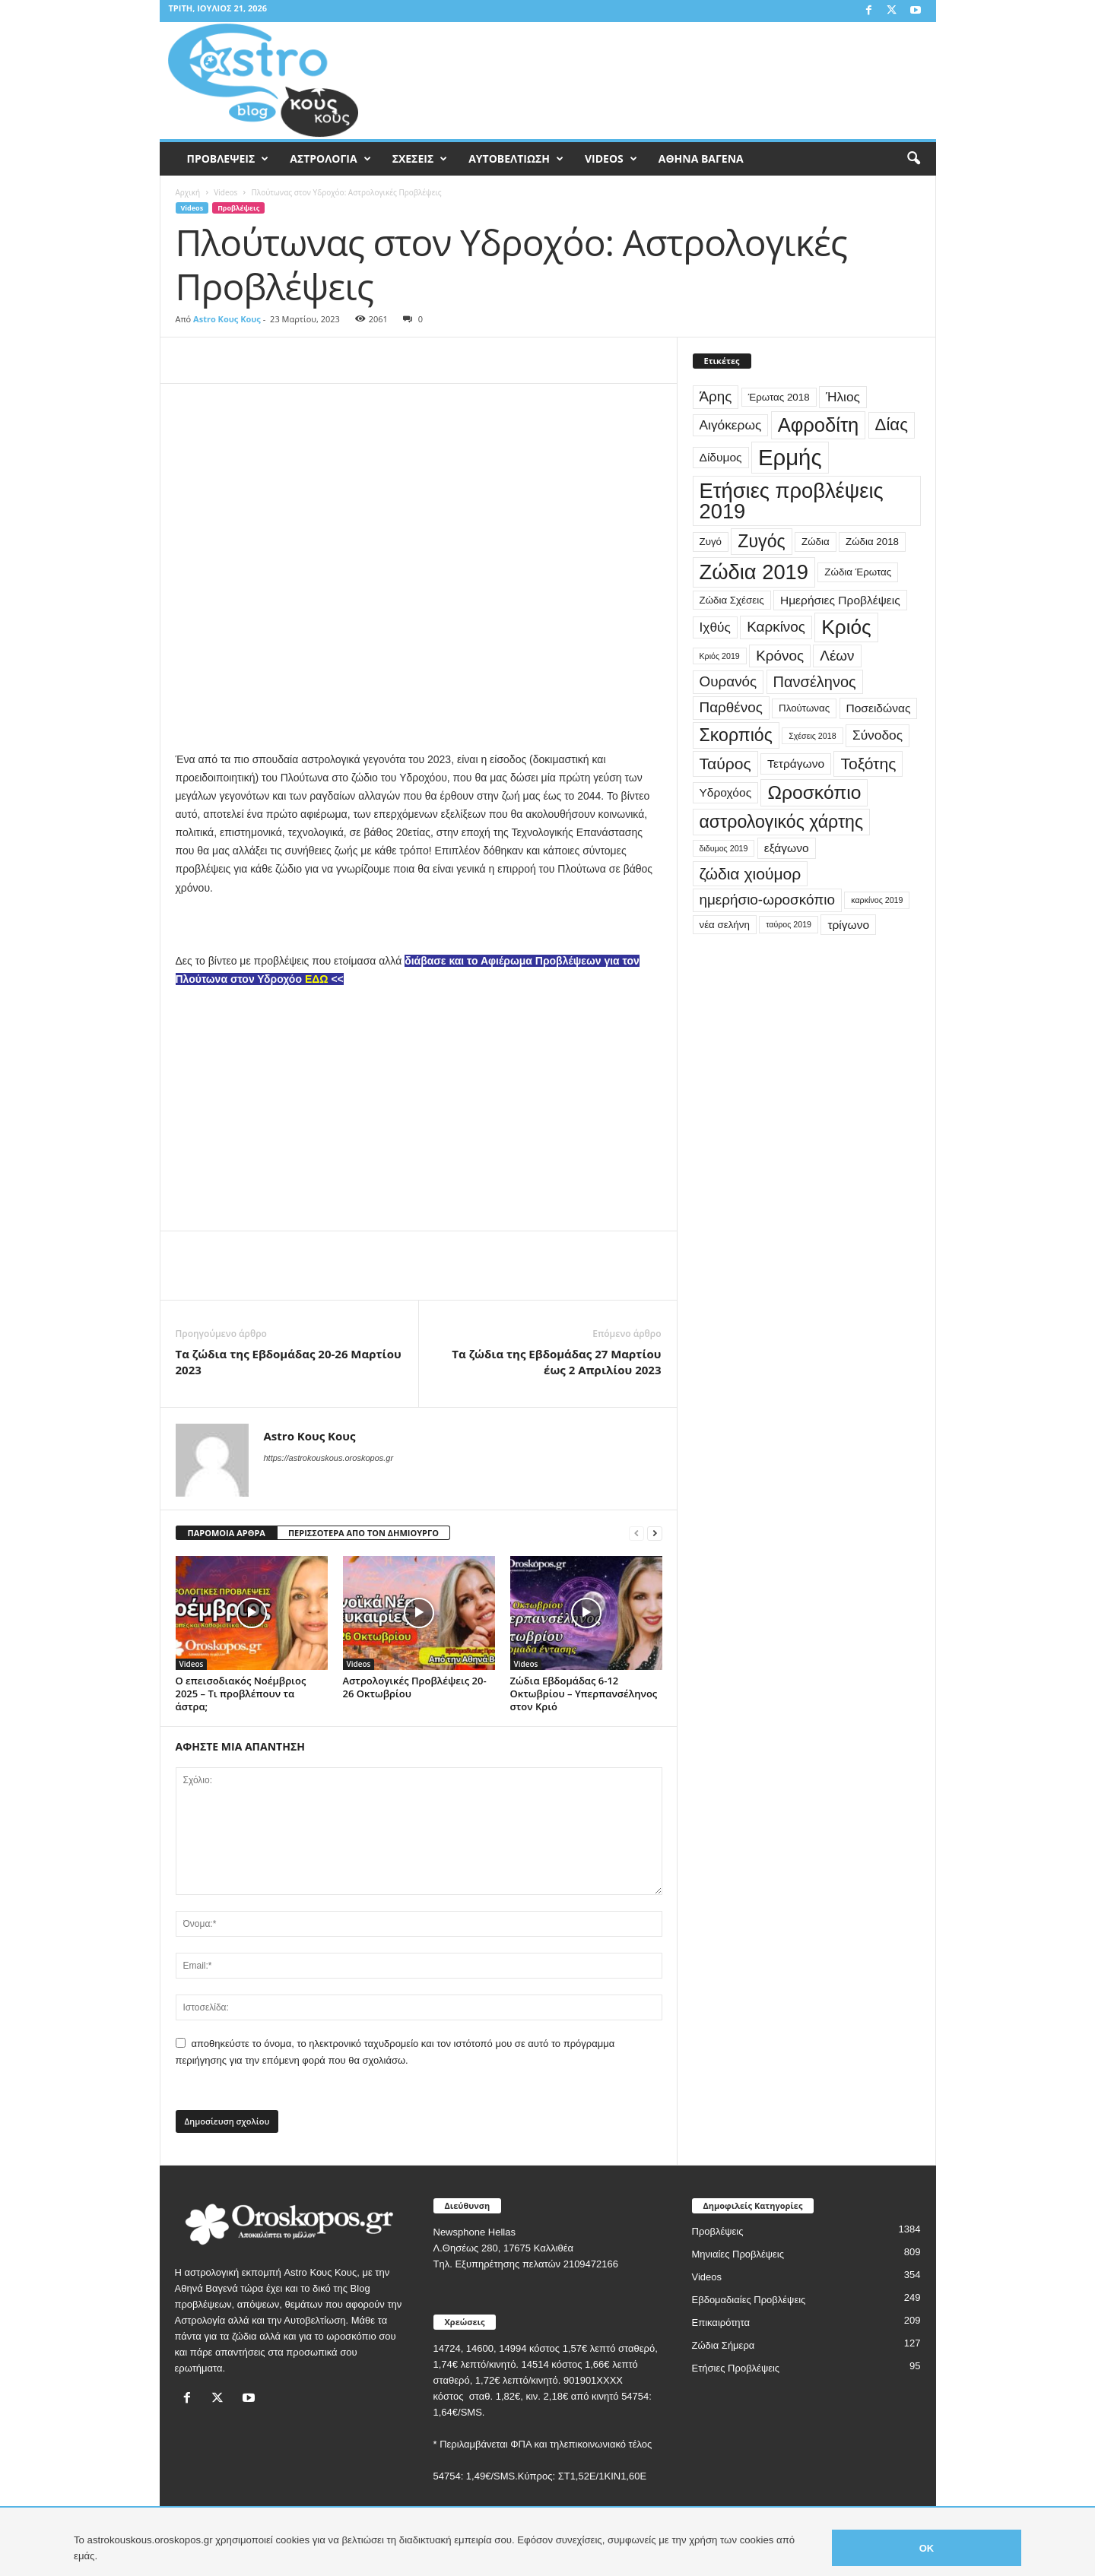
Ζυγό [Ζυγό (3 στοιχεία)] (711, 541)
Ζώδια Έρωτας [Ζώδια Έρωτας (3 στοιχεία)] (857, 572)
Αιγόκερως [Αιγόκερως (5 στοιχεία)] (731, 425)
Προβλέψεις (238, 208)
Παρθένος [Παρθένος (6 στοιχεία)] (731, 707)
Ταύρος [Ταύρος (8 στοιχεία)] (725, 763)
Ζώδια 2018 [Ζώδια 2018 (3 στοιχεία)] (872, 541)
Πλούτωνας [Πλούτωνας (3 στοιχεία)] (804, 708)
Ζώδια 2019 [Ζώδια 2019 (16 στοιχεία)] (754, 572)
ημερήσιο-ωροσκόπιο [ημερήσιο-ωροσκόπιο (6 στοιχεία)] (767, 900)
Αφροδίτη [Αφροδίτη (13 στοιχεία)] (818, 425)
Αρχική (188, 192)
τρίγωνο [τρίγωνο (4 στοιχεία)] (848, 924)
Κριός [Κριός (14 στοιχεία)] (846, 627)
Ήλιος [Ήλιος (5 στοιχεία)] (843, 396)
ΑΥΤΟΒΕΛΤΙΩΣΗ (515, 159)
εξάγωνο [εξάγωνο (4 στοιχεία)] (786, 847)
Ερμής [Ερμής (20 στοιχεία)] (790, 457)
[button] (913, 159)
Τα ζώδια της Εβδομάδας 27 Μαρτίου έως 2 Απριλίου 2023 (556, 1361)
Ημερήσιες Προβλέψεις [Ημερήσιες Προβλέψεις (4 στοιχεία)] (840, 600)
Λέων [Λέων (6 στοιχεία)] (837, 656)
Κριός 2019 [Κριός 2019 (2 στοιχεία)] (720, 656)
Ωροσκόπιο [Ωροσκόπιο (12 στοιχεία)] (814, 792)
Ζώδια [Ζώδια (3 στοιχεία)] (815, 541)
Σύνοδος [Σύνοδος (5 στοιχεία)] (877, 735)
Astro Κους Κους (227, 319)
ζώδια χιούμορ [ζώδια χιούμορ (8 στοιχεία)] (750, 873)
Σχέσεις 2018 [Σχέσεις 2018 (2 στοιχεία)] (812, 735)
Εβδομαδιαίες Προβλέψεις (749, 2299)
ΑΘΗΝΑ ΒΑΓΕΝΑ (701, 158)
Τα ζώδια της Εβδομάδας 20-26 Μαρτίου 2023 (289, 1361)
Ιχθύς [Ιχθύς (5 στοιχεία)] (715, 627)
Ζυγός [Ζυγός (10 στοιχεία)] (761, 541)
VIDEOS (611, 159)
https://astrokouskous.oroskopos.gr (329, 1457)
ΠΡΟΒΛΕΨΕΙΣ (228, 159)
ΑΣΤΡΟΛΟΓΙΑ (330, 159)
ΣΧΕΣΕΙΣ (420, 159)
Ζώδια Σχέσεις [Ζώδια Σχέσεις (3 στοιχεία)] (732, 600)
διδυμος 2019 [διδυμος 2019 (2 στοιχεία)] (724, 848)
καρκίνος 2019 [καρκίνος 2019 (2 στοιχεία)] (877, 900)
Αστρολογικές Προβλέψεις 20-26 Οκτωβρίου (415, 1687)
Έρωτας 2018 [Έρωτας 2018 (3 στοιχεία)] (779, 397)
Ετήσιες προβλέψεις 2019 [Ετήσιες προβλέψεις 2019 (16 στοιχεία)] (792, 501)
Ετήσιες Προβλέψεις (736, 2368)
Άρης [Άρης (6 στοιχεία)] (716, 396)
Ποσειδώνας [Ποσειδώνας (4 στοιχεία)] (878, 708)
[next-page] (654, 1533)
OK (927, 2548)
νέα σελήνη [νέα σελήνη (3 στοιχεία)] (725, 924)
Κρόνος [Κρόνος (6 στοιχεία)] (780, 656)
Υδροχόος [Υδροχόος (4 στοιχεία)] (726, 792)
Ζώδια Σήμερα (723, 2345)
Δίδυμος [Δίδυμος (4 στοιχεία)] (721, 457)
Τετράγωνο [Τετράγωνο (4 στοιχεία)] (795, 763)
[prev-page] (636, 1533)
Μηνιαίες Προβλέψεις (738, 2254)
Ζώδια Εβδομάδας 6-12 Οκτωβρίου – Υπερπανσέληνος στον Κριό (584, 1693)
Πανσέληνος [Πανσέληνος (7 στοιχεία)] (814, 681)
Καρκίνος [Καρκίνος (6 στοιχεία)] (776, 627)
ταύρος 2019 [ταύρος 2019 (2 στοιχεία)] (788, 924)
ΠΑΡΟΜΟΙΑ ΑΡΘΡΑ (226, 1532)
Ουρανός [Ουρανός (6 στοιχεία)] (728, 681)
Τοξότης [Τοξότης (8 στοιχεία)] (868, 763)
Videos (225, 192)
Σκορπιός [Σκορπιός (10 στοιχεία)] (736, 735)
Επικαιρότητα (721, 2322)
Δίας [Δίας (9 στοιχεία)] (891, 424)
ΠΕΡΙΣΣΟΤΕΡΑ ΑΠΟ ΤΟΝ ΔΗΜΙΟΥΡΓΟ (363, 1532)
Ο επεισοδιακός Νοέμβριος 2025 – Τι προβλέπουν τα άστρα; (241, 1693)
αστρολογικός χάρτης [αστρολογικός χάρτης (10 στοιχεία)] (782, 822)
